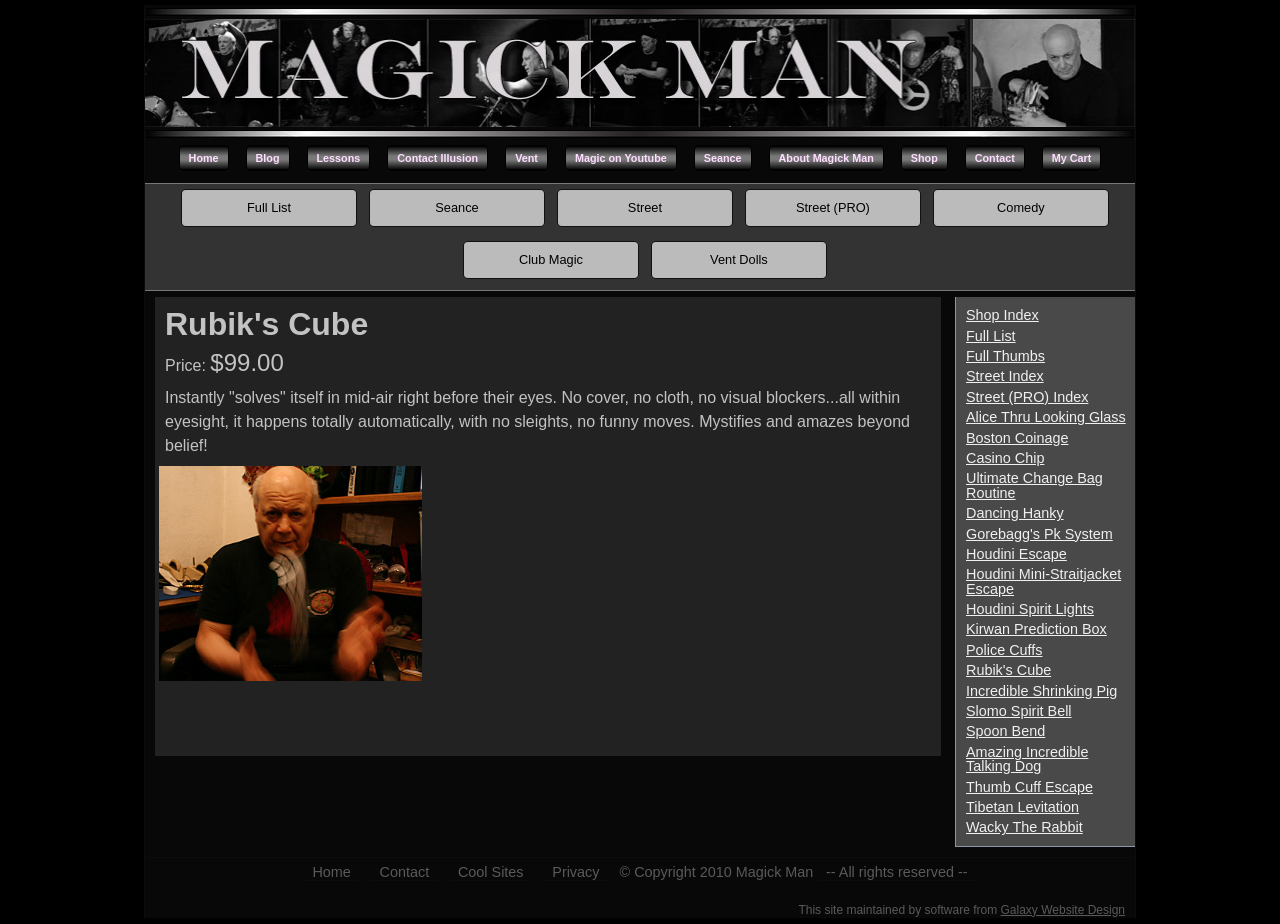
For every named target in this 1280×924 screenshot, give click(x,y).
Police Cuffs (1004, 650)
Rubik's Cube (1008, 670)
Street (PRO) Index (1027, 397)
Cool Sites (491, 872)
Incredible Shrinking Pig (1041, 691)
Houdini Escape (1016, 554)
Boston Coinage (1017, 438)
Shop (924, 158)
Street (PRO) (833, 207)
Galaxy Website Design (1063, 910)
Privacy (575, 872)
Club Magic (551, 259)
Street (645, 207)
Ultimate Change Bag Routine (1034, 485)
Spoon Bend (1005, 731)
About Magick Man (826, 158)
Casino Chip (1005, 458)
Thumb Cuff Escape (1029, 787)
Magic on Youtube (621, 158)
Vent (526, 158)
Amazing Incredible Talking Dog (1027, 759)
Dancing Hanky (1015, 513)
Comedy (1021, 207)
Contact (995, 158)
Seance (723, 158)
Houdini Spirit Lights (1030, 609)
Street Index (1005, 376)
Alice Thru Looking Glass (1046, 417)
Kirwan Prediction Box (1036, 629)
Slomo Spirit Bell (1019, 711)
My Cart (1072, 158)
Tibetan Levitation (1022, 807)
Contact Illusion (437, 158)
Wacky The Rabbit (1024, 827)
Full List (269, 207)
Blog (268, 158)
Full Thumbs (1005, 356)
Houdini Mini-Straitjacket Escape (1043, 581)
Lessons (339, 158)
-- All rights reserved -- (897, 872)
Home (204, 158)
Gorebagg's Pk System (1039, 534)
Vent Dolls (739, 259)
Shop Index (1002, 315)
